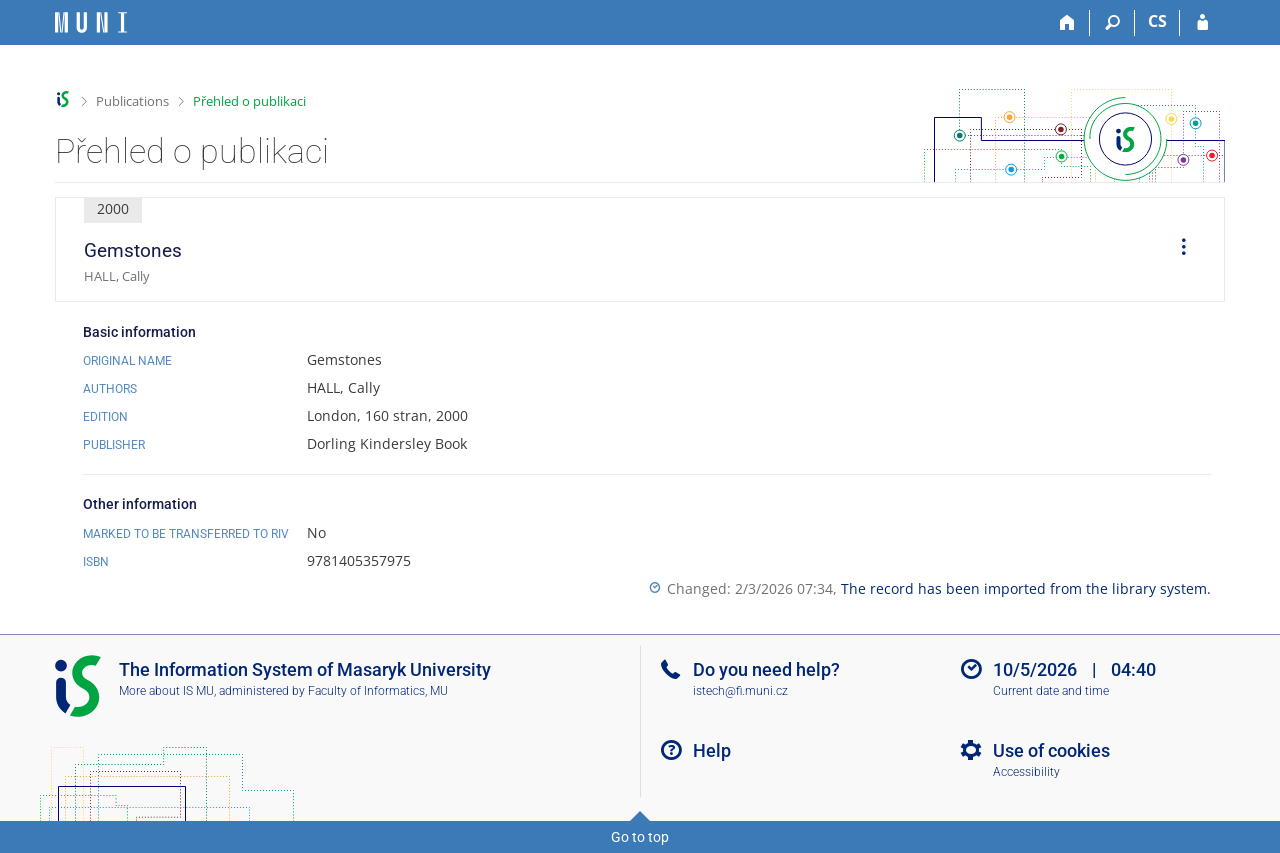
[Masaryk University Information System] (91, 22)
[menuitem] (1177, 250)
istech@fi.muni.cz (740, 691)
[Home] (1067, 23)
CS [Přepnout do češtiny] (1157, 21)
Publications (132, 101)
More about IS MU (166, 691)
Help (712, 750)
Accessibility (1026, 772)
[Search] (1112, 23)
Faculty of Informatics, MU (378, 691)
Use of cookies (1051, 750)
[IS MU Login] (1202, 23)
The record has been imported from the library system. (1026, 588)
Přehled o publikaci (249, 101)
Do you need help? (766, 669)
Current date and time (1051, 691)
